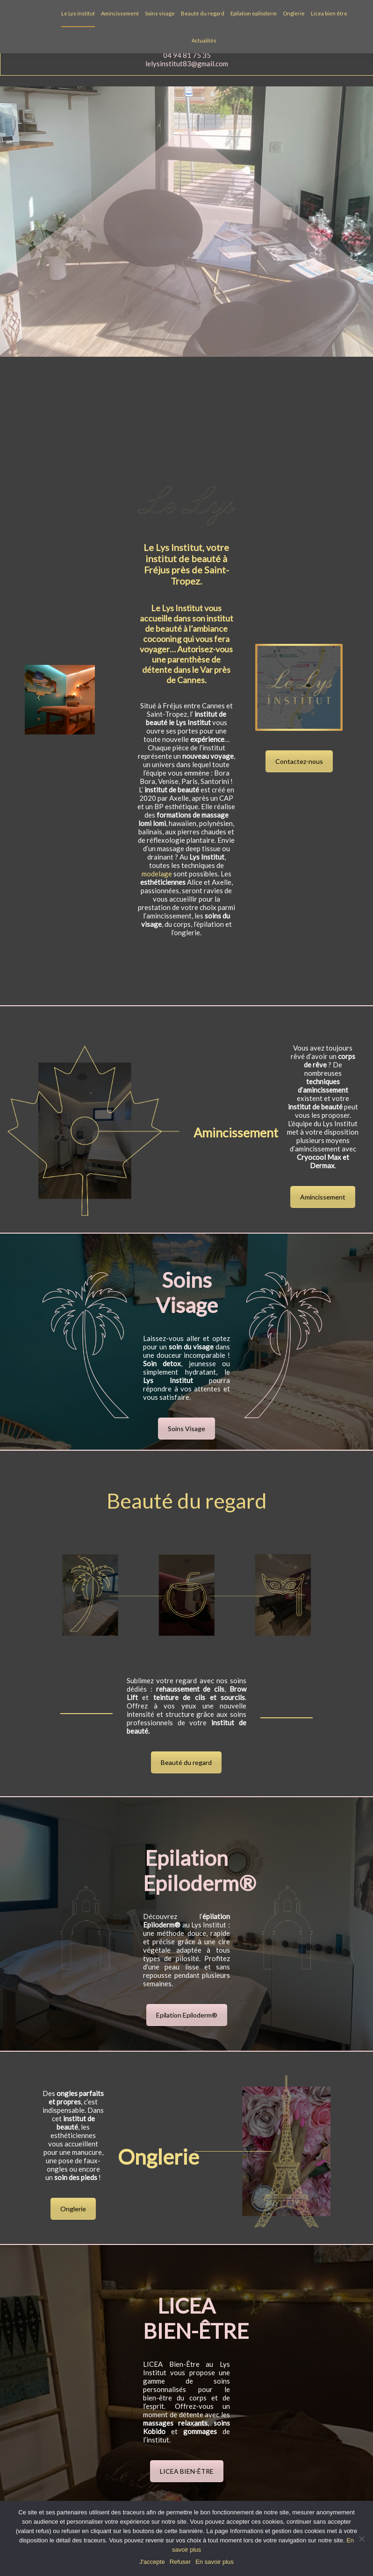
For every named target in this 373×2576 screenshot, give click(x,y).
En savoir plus (214, 2561)
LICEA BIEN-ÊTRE (187, 2471)
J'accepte (152, 2561)
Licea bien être (329, 13)
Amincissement (120, 13)
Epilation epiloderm (253, 13)
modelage (157, 873)
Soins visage (160, 13)
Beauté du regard (202, 13)
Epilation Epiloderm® (186, 2015)
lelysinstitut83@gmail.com (186, 63)
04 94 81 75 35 (187, 55)
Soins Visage (186, 1429)
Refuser (180, 2561)
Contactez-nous (299, 761)
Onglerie (294, 13)
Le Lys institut (78, 13)
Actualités (204, 40)
